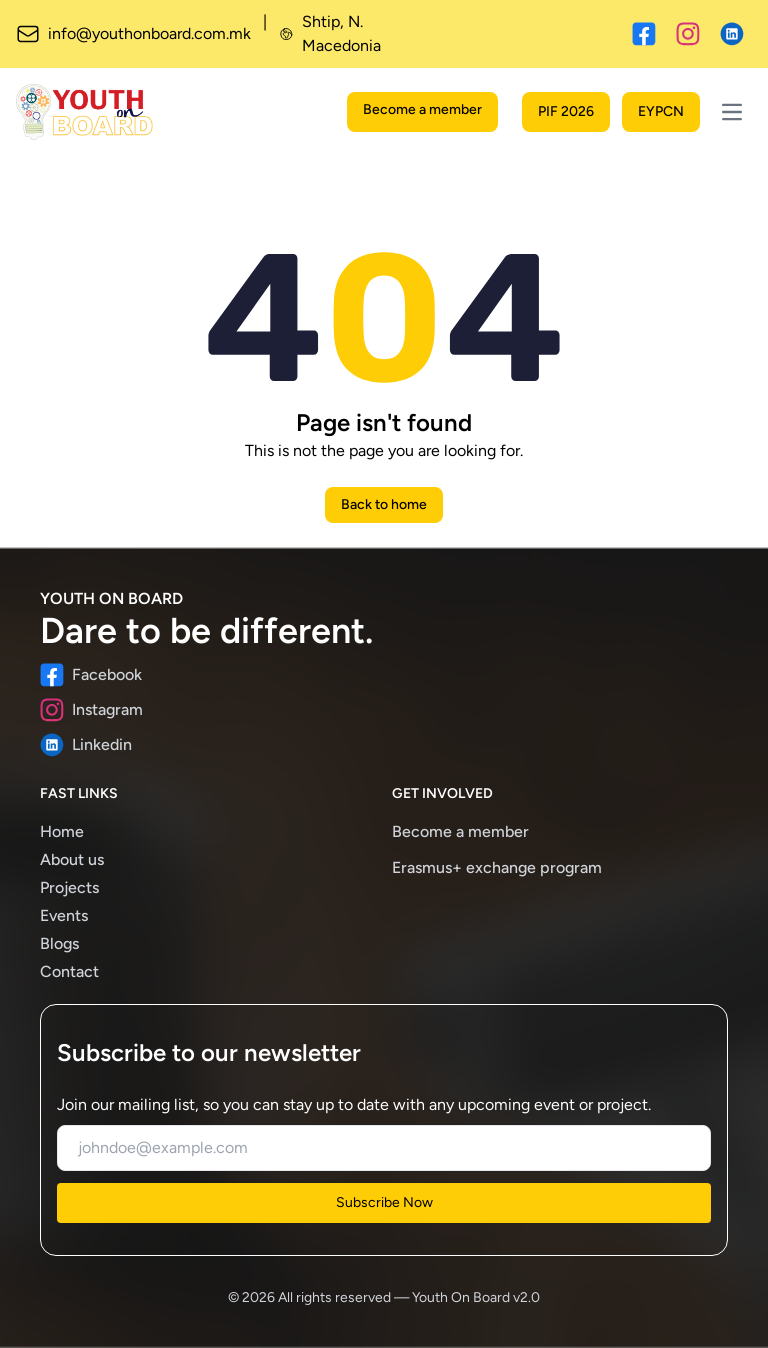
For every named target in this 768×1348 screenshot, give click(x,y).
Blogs (59, 943)
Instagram (91, 710)
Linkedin (86, 745)
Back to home (384, 504)
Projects (69, 887)
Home (62, 831)
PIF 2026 (566, 111)
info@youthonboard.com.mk (133, 34)
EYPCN (661, 111)
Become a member (422, 109)
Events (64, 915)
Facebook (91, 675)
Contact (69, 971)
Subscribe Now (384, 1202)
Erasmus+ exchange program (497, 867)
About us (72, 859)
